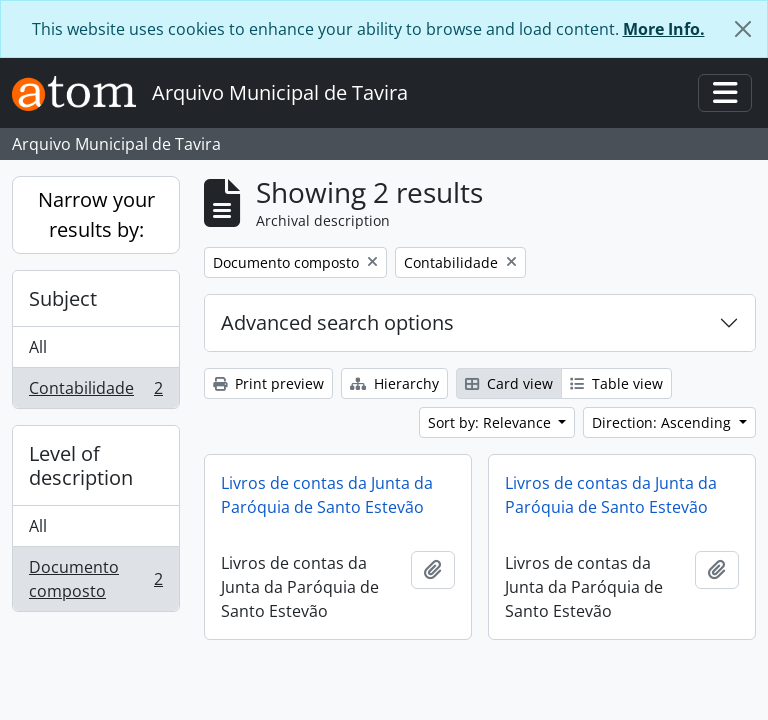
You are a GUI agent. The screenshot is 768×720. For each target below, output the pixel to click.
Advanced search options (337, 322)
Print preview (268, 383)
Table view (616, 383)
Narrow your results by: (96, 214)
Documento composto (95, 579)
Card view (509, 383)
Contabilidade (95, 392)
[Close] (743, 29)
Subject (63, 298)
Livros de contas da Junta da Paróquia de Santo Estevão (327, 495)
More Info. (664, 29)
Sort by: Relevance (491, 422)
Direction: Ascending (663, 422)
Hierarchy (394, 383)
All (38, 347)
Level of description (81, 465)
